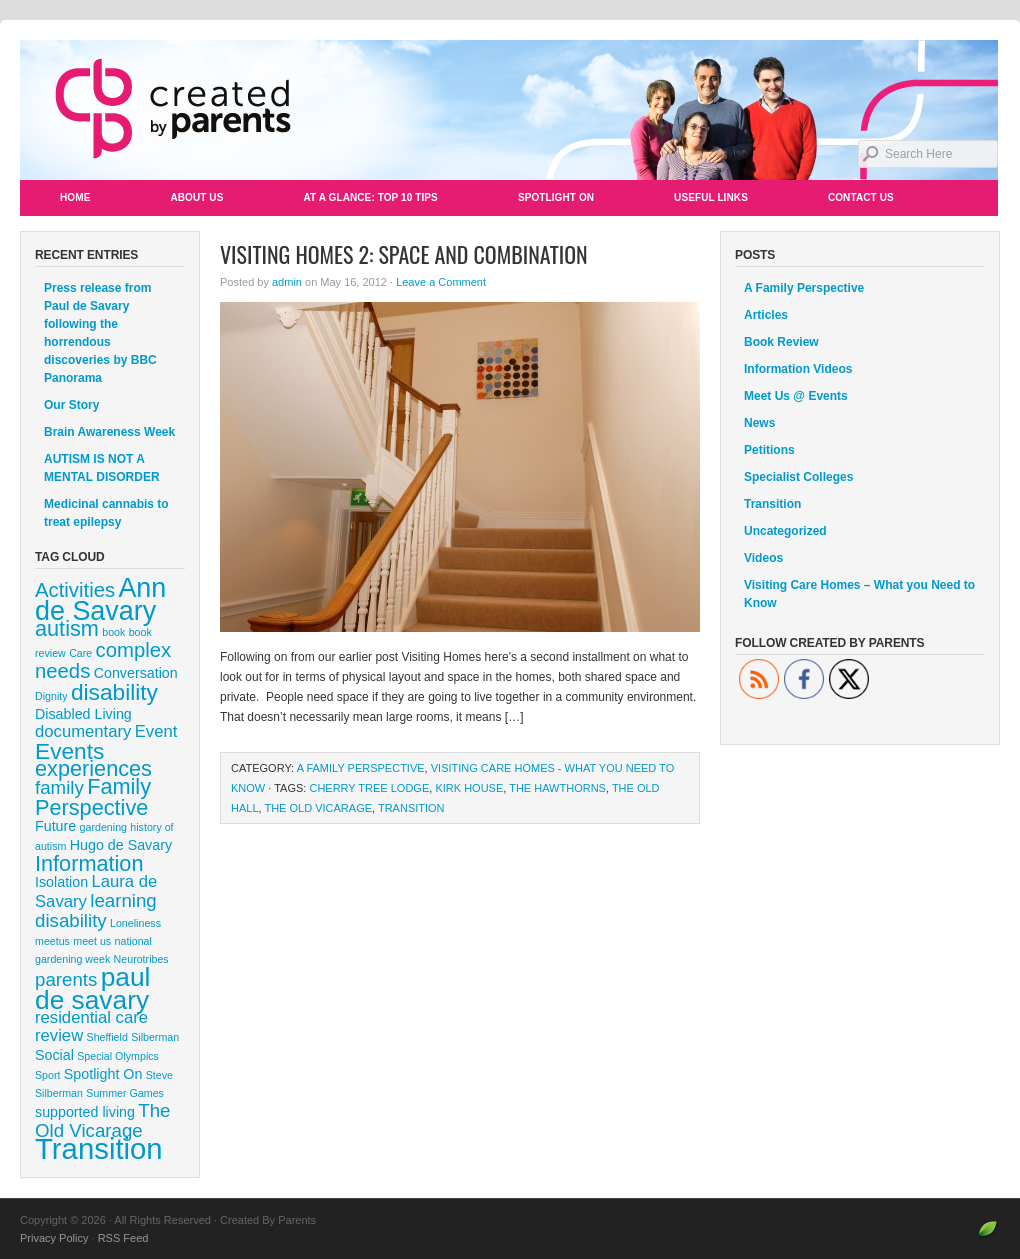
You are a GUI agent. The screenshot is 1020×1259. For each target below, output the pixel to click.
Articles (766, 315)
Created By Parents (510, 110)
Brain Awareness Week (109, 432)
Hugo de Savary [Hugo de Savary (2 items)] (121, 845)
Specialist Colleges (798, 477)
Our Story (71, 405)
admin (287, 282)
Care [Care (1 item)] (80, 653)
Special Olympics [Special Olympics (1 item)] (118, 1056)
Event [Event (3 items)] (156, 731)
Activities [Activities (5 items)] (75, 590)
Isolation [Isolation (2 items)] (61, 882)
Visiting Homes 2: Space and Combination (404, 254)
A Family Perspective (361, 768)
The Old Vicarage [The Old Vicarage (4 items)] (102, 1120)
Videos (763, 558)
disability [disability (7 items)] (114, 692)
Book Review (781, 342)
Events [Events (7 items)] (69, 751)
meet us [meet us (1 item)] (92, 941)
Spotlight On (556, 197)
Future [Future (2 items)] (55, 826)
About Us (196, 197)
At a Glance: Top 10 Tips (370, 197)
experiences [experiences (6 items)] (93, 768)
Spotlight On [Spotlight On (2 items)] (103, 1074)
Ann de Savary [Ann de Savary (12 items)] (100, 599)
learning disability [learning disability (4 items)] (96, 910)
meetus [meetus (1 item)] (52, 941)
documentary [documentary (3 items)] (83, 731)
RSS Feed (123, 1238)
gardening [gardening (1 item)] (103, 827)
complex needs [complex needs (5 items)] (103, 660)
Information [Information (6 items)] (89, 863)
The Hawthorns (557, 788)
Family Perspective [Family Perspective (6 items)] (93, 797)
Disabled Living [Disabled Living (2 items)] (83, 714)
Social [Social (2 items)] (54, 1055)
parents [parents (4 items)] (66, 979)
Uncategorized (785, 531)
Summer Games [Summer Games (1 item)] (125, 1093)
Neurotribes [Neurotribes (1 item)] (141, 959)
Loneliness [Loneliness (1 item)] (135, 923)
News (759, 423)
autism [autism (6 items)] (67, 628)
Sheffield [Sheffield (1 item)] (107, 1037)
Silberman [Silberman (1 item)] (155, 1037)
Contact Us (861, 197)
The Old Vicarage (318, 808)
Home (75, 197)
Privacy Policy (54, 1238)
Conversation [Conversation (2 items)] (136, 673)
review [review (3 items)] (59, 1035)
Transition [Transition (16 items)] (99, 1148)
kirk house (469, 788)
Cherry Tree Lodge (369, 788)
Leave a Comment (441, 282)
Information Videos (798, 369)
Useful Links (711, 197)
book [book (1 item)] (113, 632)
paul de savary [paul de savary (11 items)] (92, 988)
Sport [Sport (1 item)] (47, 1075)
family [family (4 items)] (59, 787)
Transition (411, 808)
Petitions (769, 450)
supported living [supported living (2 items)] (85, 1112)
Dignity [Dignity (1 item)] (51, 696)
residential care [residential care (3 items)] (91, 1017)
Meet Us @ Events (796, 396)
